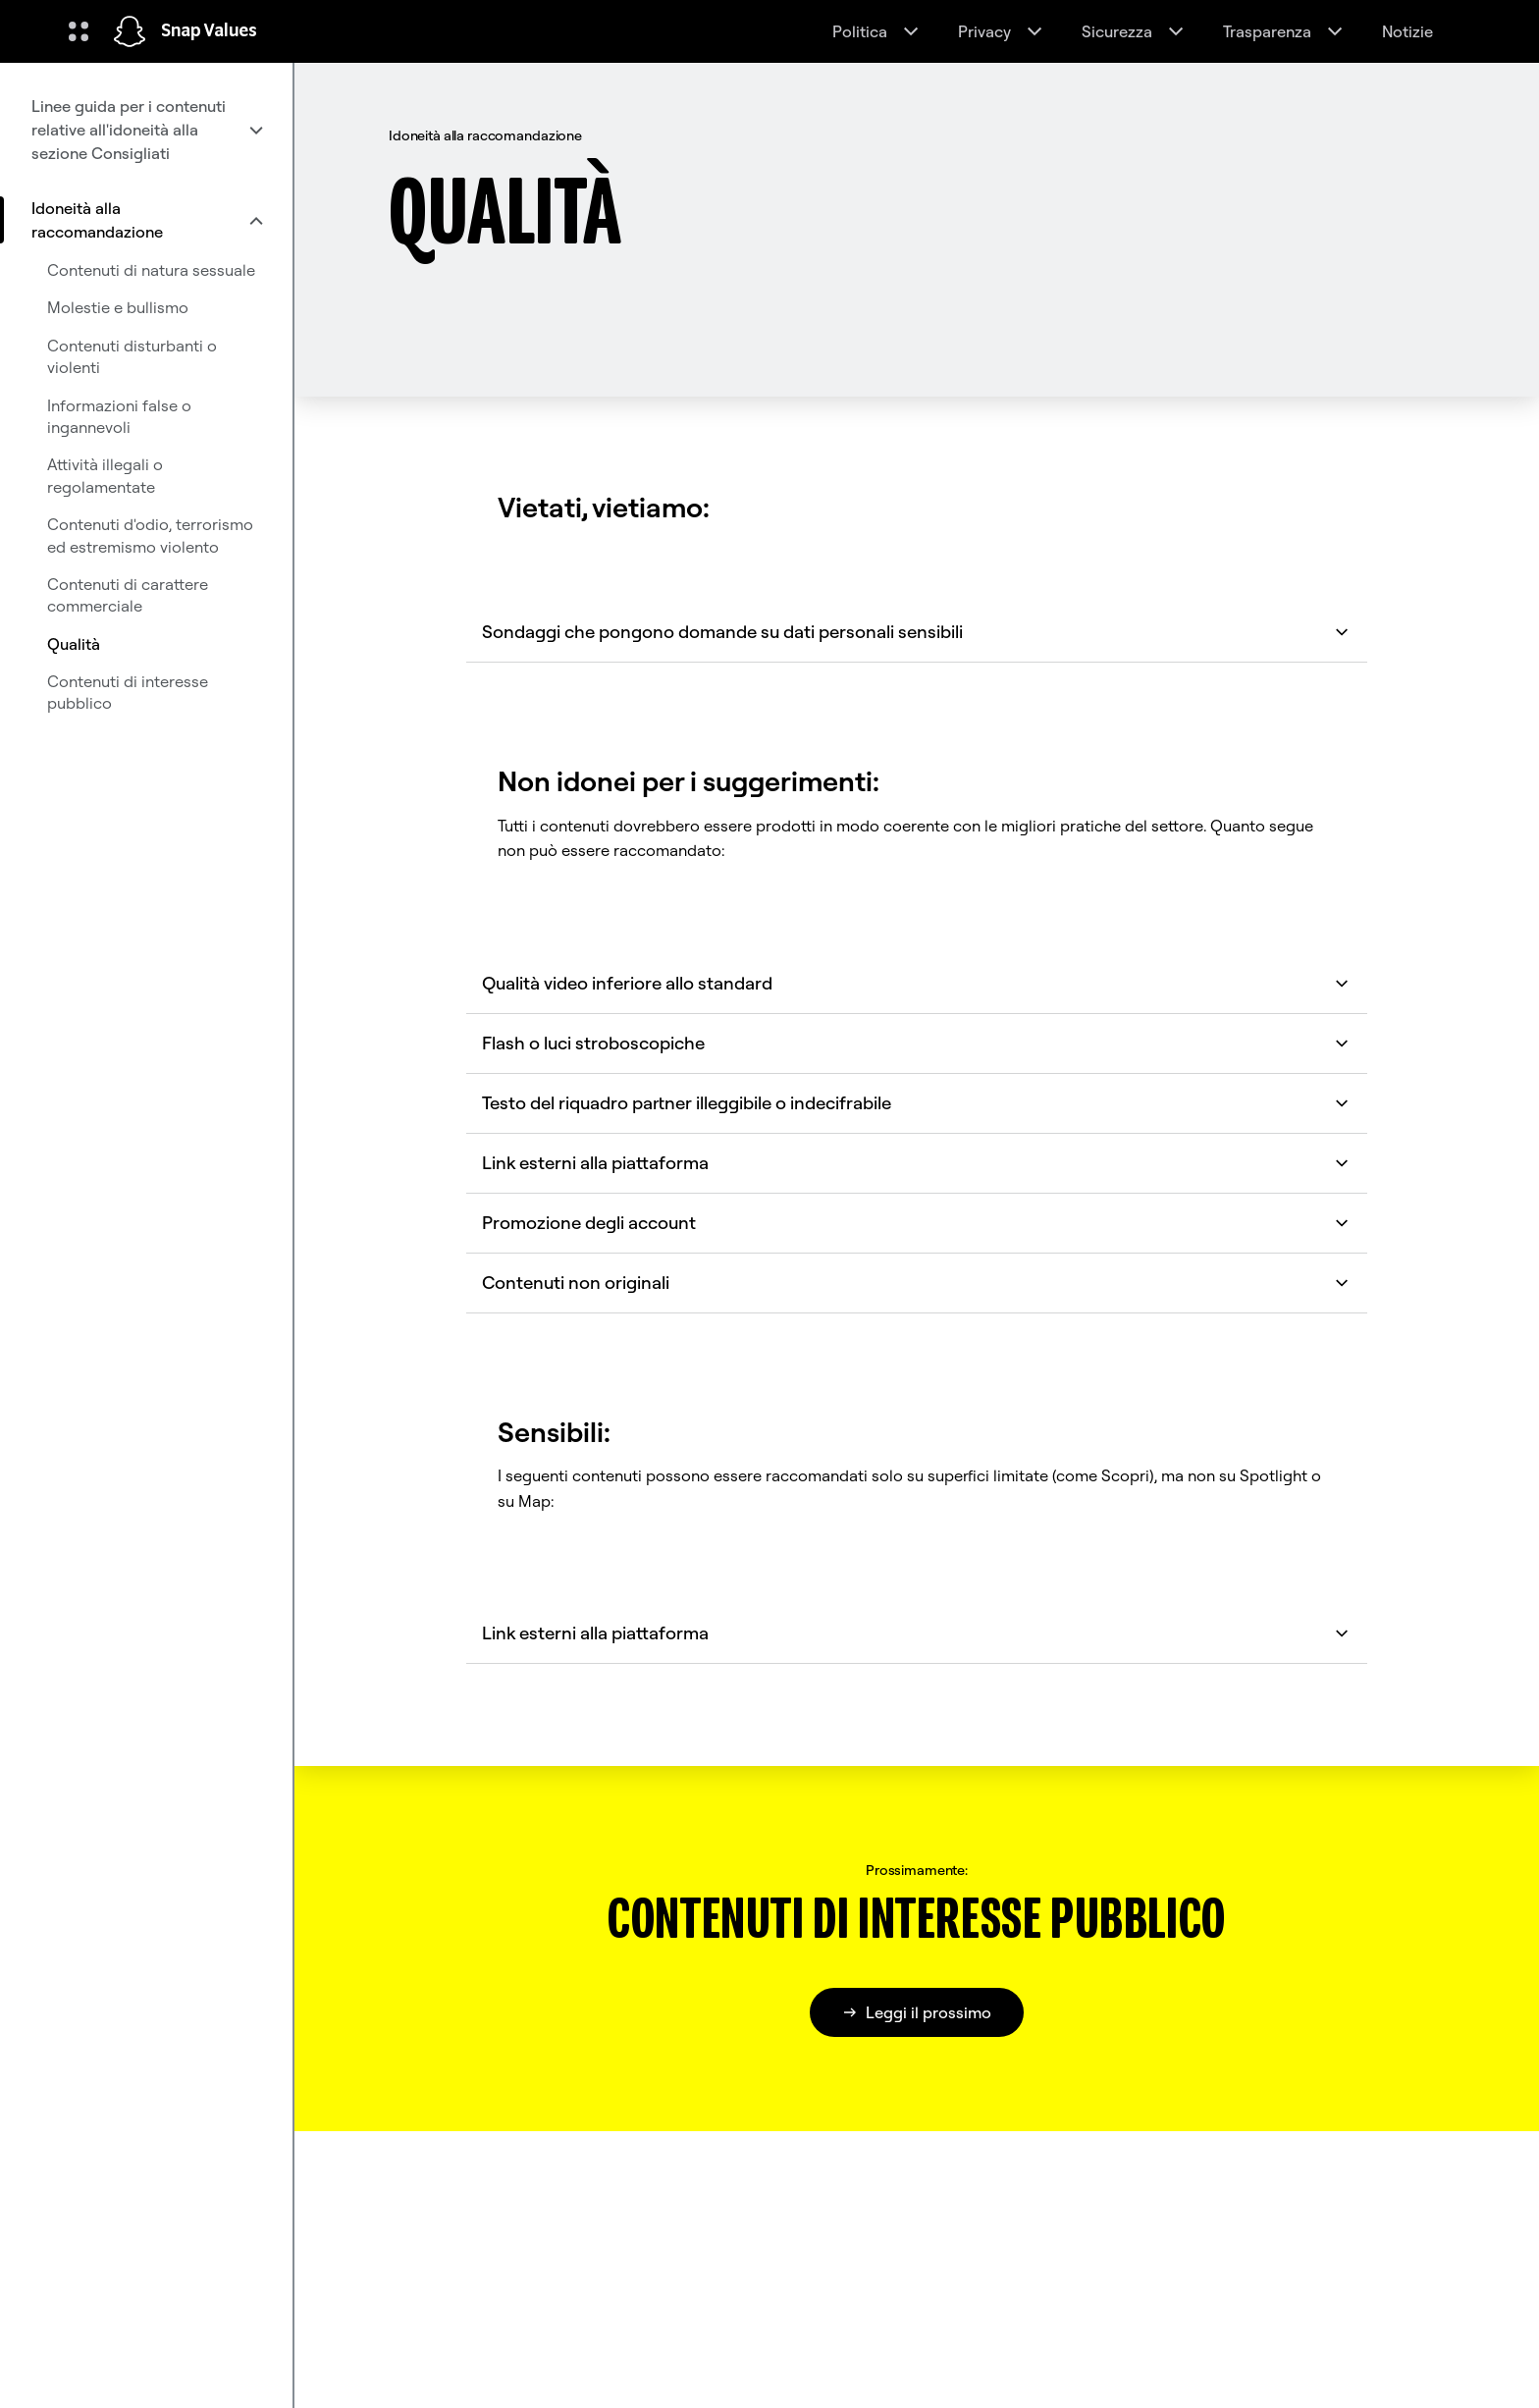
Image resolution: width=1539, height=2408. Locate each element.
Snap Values (209, 31)
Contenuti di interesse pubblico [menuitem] (127, 692)
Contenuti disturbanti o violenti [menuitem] (132, 356)
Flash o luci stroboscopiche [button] (917, 1043)
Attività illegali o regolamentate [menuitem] (105, 475)
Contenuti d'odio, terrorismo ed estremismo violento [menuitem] (150, 535)
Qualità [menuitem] (73, 644)
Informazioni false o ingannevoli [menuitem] (119, 416)
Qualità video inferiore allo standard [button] (917, 983)
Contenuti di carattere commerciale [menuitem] (127, 594)
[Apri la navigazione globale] (78, 31)
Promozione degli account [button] (917, 1222)
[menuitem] (146, 129)
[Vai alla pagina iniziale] (129, 31)
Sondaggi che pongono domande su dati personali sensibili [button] (917, 631)
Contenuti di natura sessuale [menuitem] (151, 270)
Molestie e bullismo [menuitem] (117, 307)
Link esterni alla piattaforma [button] (917, 1162)
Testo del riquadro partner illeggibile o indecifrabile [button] (917, 1103)
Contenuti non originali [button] (917, 1282)
